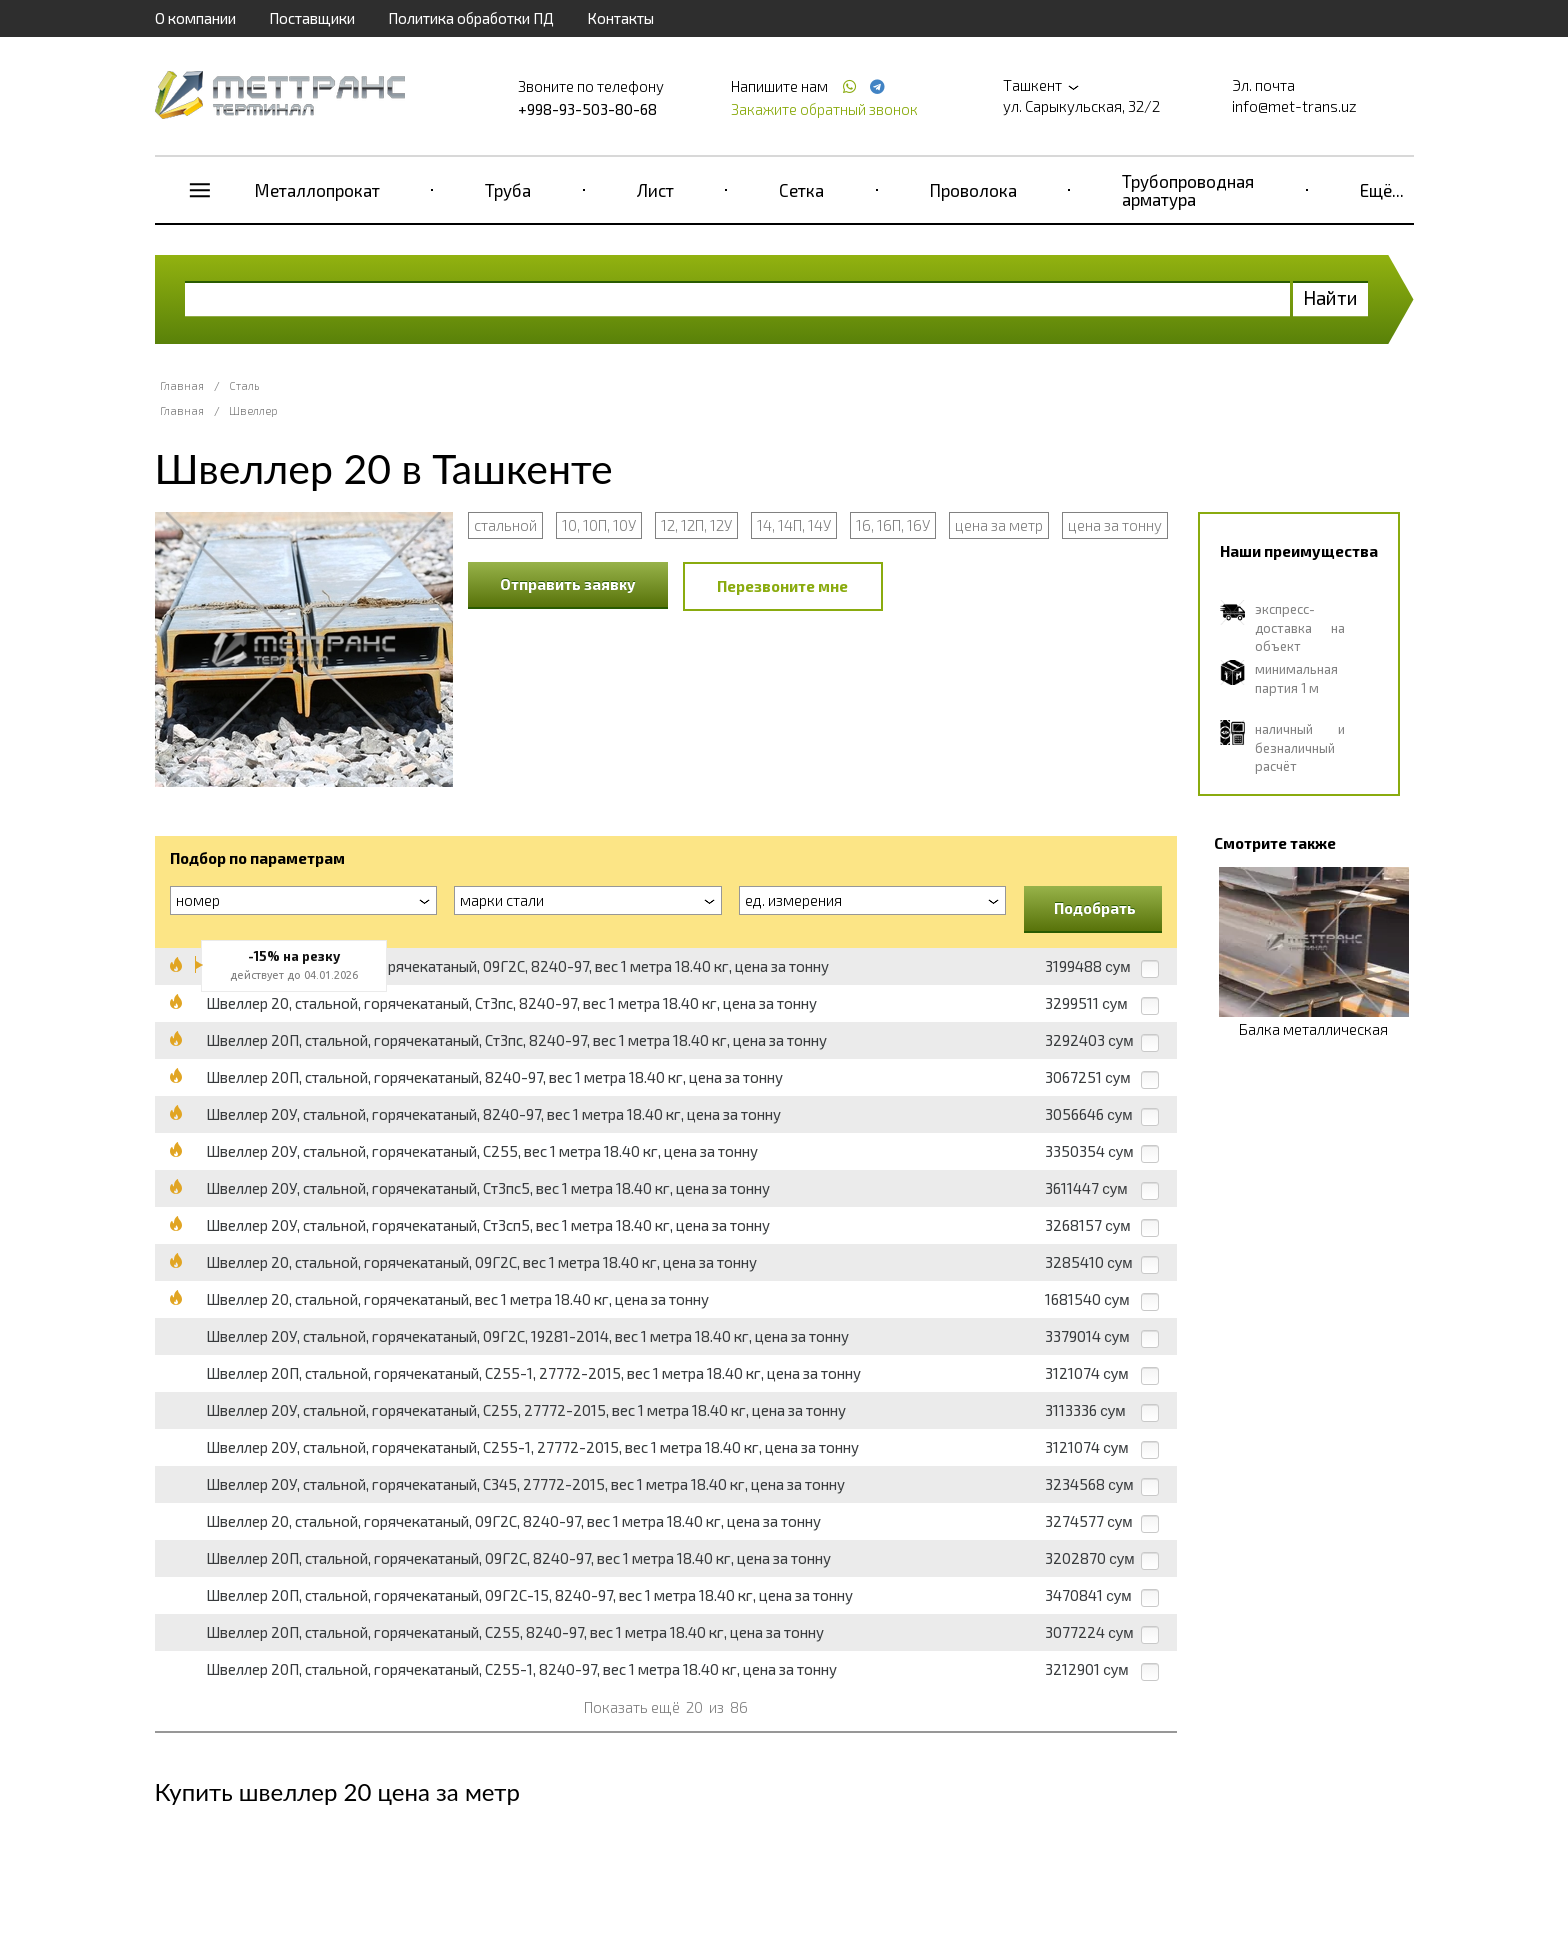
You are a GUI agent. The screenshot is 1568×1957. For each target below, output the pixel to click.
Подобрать (1095, 908)
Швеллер (253, 410)
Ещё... (1382, 190)
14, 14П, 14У (794, 525)
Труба (508, 190)
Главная (182, 385)
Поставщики (312, 18)
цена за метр (999, 525)
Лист (655, 190)
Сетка (801, 190)
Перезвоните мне (782, 586)
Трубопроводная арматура (1188, 190)
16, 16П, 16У (893, 525)
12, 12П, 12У (696, 525)
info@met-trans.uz (1294, 106)
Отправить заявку (568, 584)
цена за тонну (1115, 525)
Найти (1330, 297)
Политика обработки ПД (471, 18)
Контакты (620, 18)
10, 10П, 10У (599, 525)
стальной (505, 525)
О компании (195, 18)
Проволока (973, 190)
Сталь (244, 385)
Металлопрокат (317, 190)
